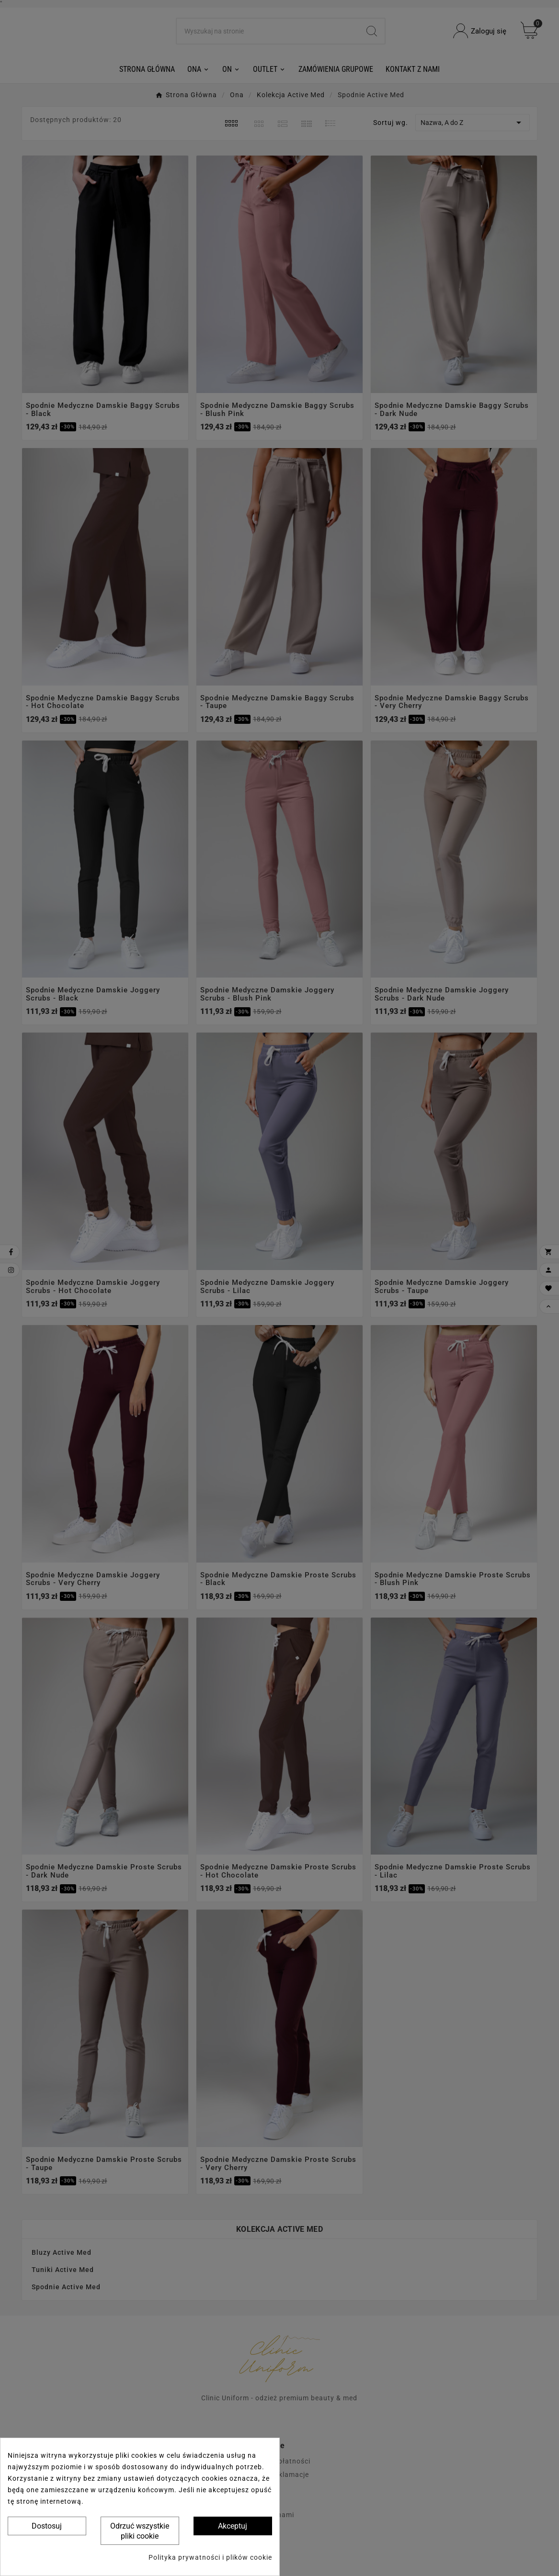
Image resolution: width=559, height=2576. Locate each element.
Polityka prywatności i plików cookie (210, 2557)
